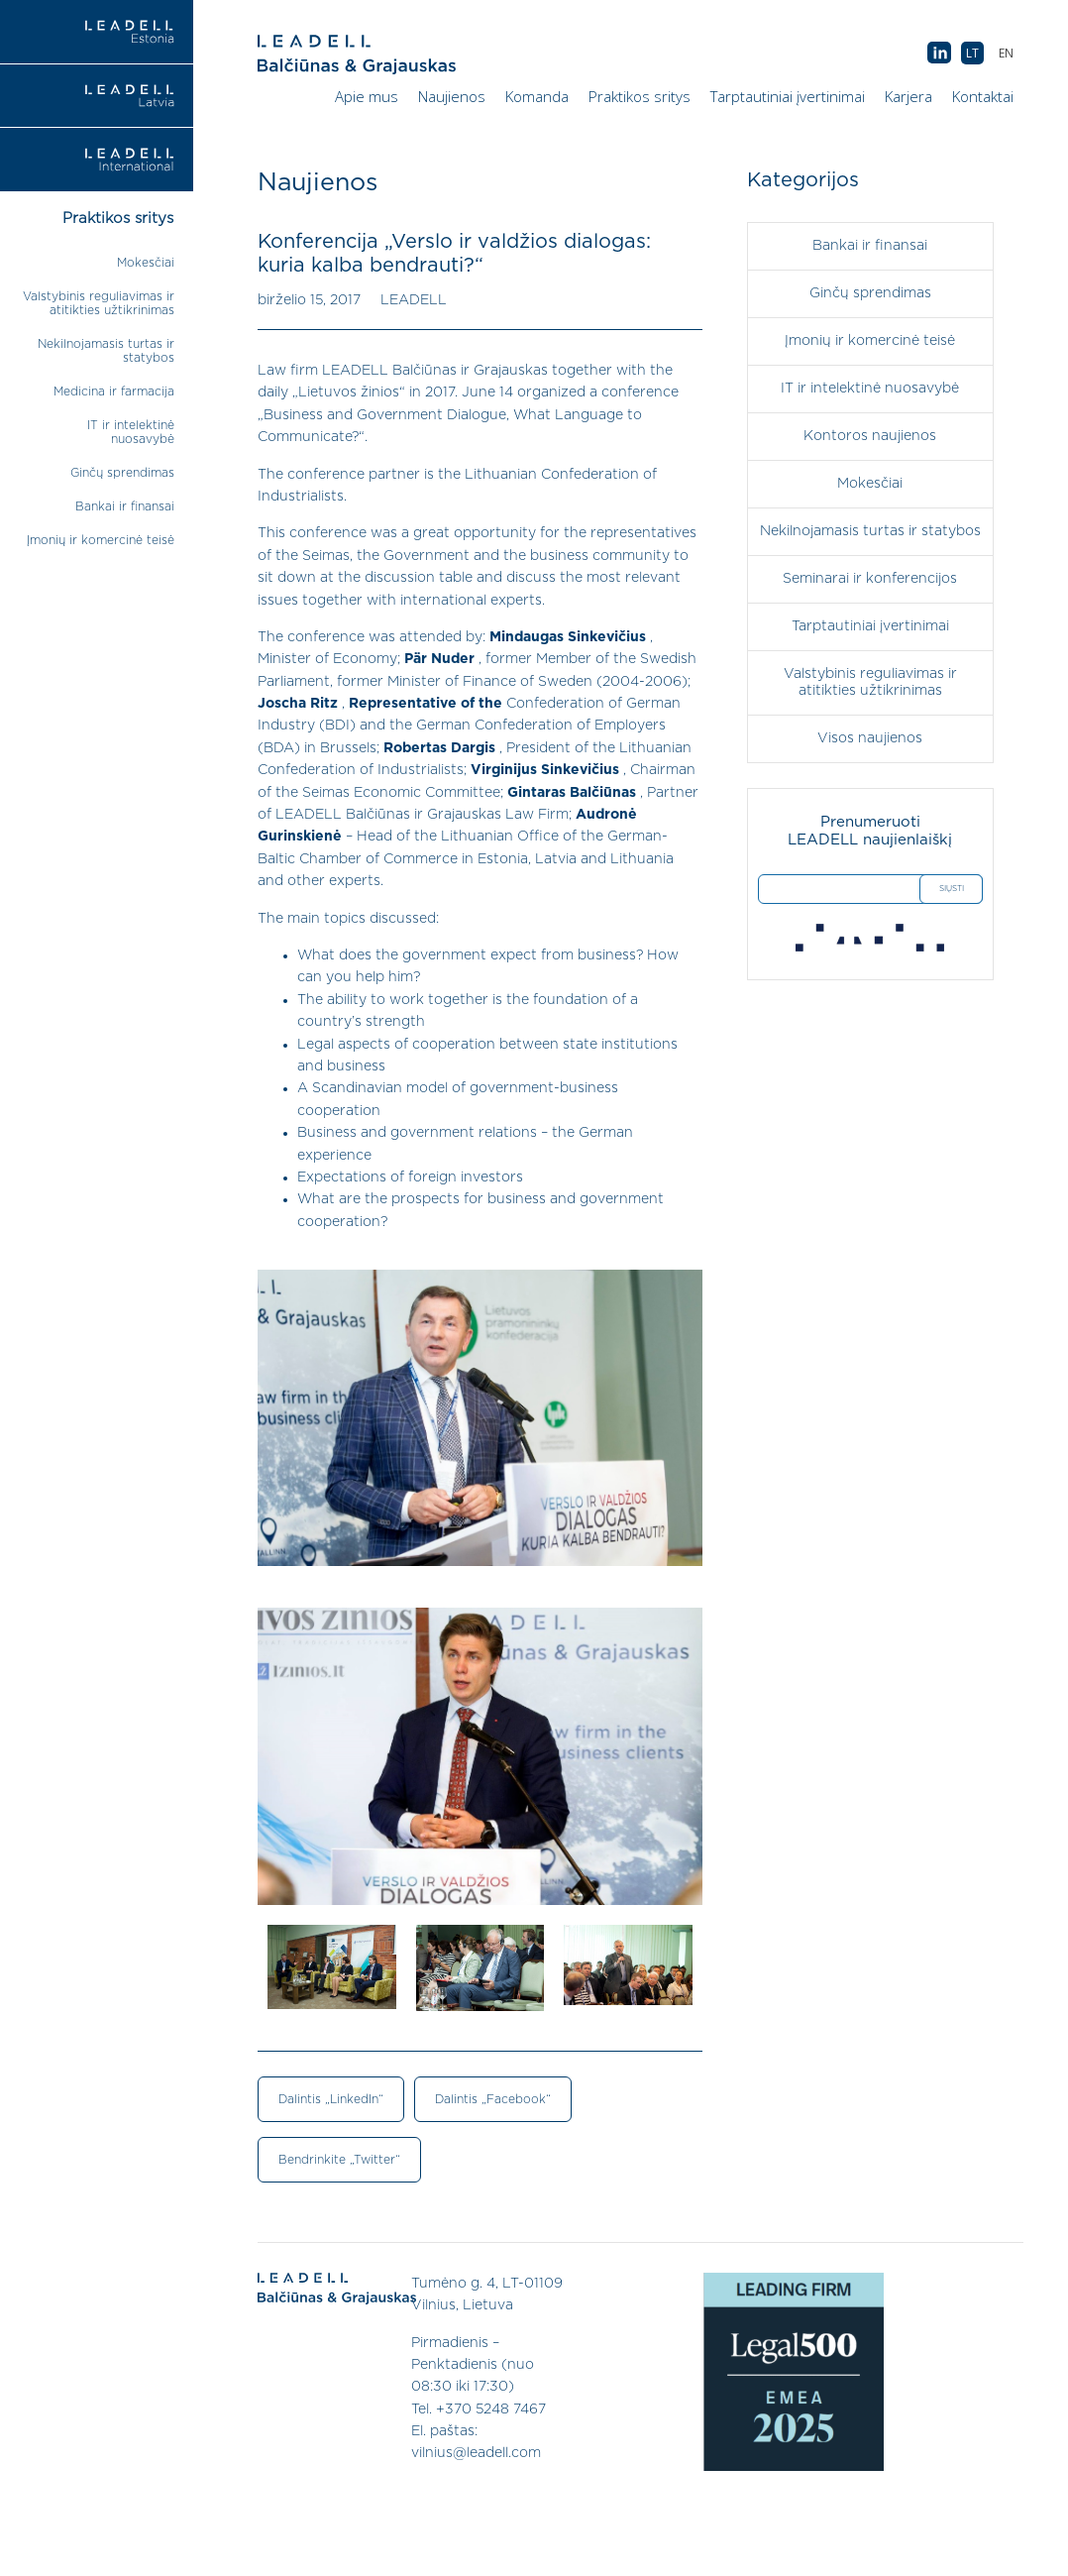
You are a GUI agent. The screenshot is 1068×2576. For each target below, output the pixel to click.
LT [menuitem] (972, 53)
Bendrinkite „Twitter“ (339, 2160)
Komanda (537, 96)
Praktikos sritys (639, 96)
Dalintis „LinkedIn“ (330, 2099)
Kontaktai (983, 96)
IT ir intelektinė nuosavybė (870, 388)
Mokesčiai (145, 263)
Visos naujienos (869, 738)
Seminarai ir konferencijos (870, 579)
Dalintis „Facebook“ (493, 2099)
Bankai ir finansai (124, 506)
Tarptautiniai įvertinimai (787, 96)
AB (939, 53)
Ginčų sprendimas (122, 473)
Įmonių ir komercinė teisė (100, 540)
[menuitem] (1006, 53)
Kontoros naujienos (869, 436)
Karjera (908, 96)
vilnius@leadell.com (476, 2453)
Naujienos (451, 96)
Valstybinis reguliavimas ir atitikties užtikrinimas (870, 682)
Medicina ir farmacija (113, 391)
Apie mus (366, 96)
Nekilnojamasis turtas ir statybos (870, 531)
